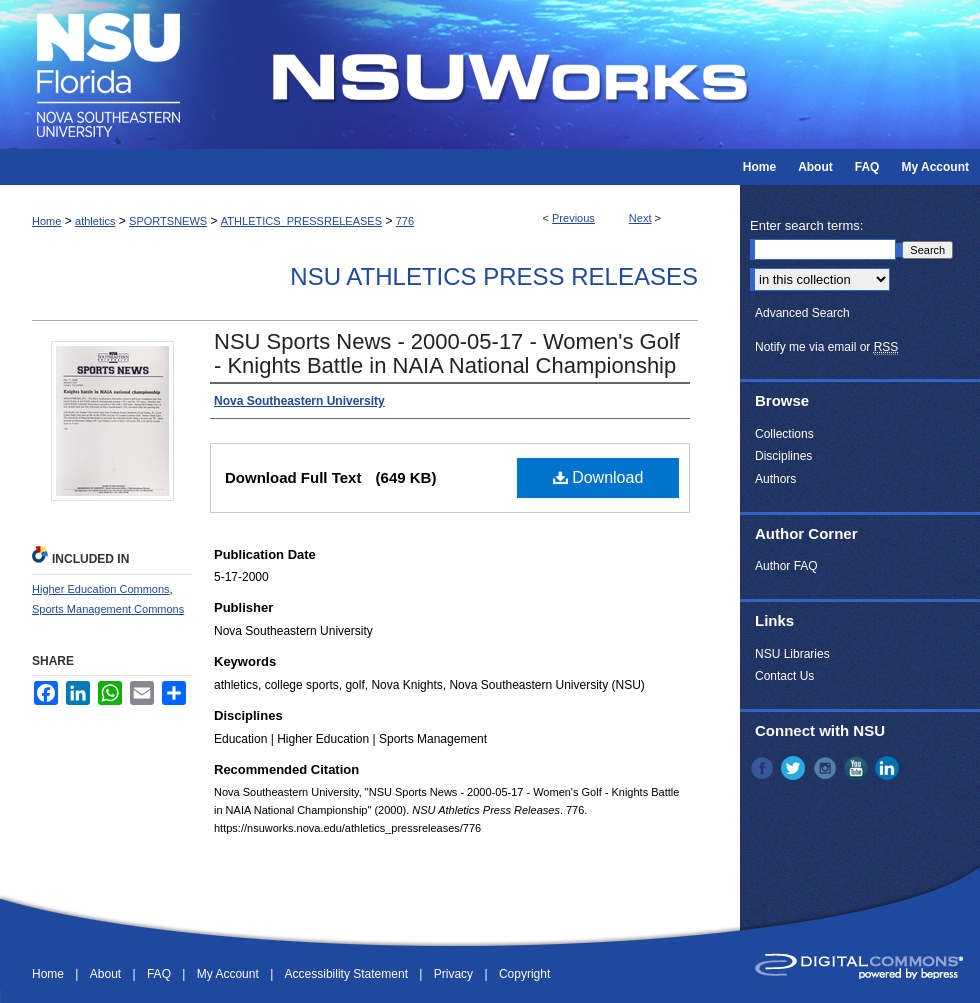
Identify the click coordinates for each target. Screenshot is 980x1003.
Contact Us (784, 676)
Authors (775, 479)
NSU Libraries (792, 654)
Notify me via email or (826, 347)
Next (640, 218)
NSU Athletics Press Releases (494, 276)
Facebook (764, 768)
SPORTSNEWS (168, 221)
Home (46, 221)
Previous (573, 218)
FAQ (160, 974)
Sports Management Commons (108, 609)
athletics (95, 221)
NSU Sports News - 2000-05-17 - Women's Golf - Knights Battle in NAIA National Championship (447, 353)
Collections (784, 434)
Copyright (524, 974)
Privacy (455, 974)
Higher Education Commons (101, 589)
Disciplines (783, 456)
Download (598, 477)
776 (405, 221)
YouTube (858, 768)
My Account (229, 974)
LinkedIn (889, 768)
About (107, 974)
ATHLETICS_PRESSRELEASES (301, 221)
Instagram (827, 768)
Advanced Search (802, 313)
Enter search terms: (806, 225)
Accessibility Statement (348, 974)
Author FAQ (786, 566)
